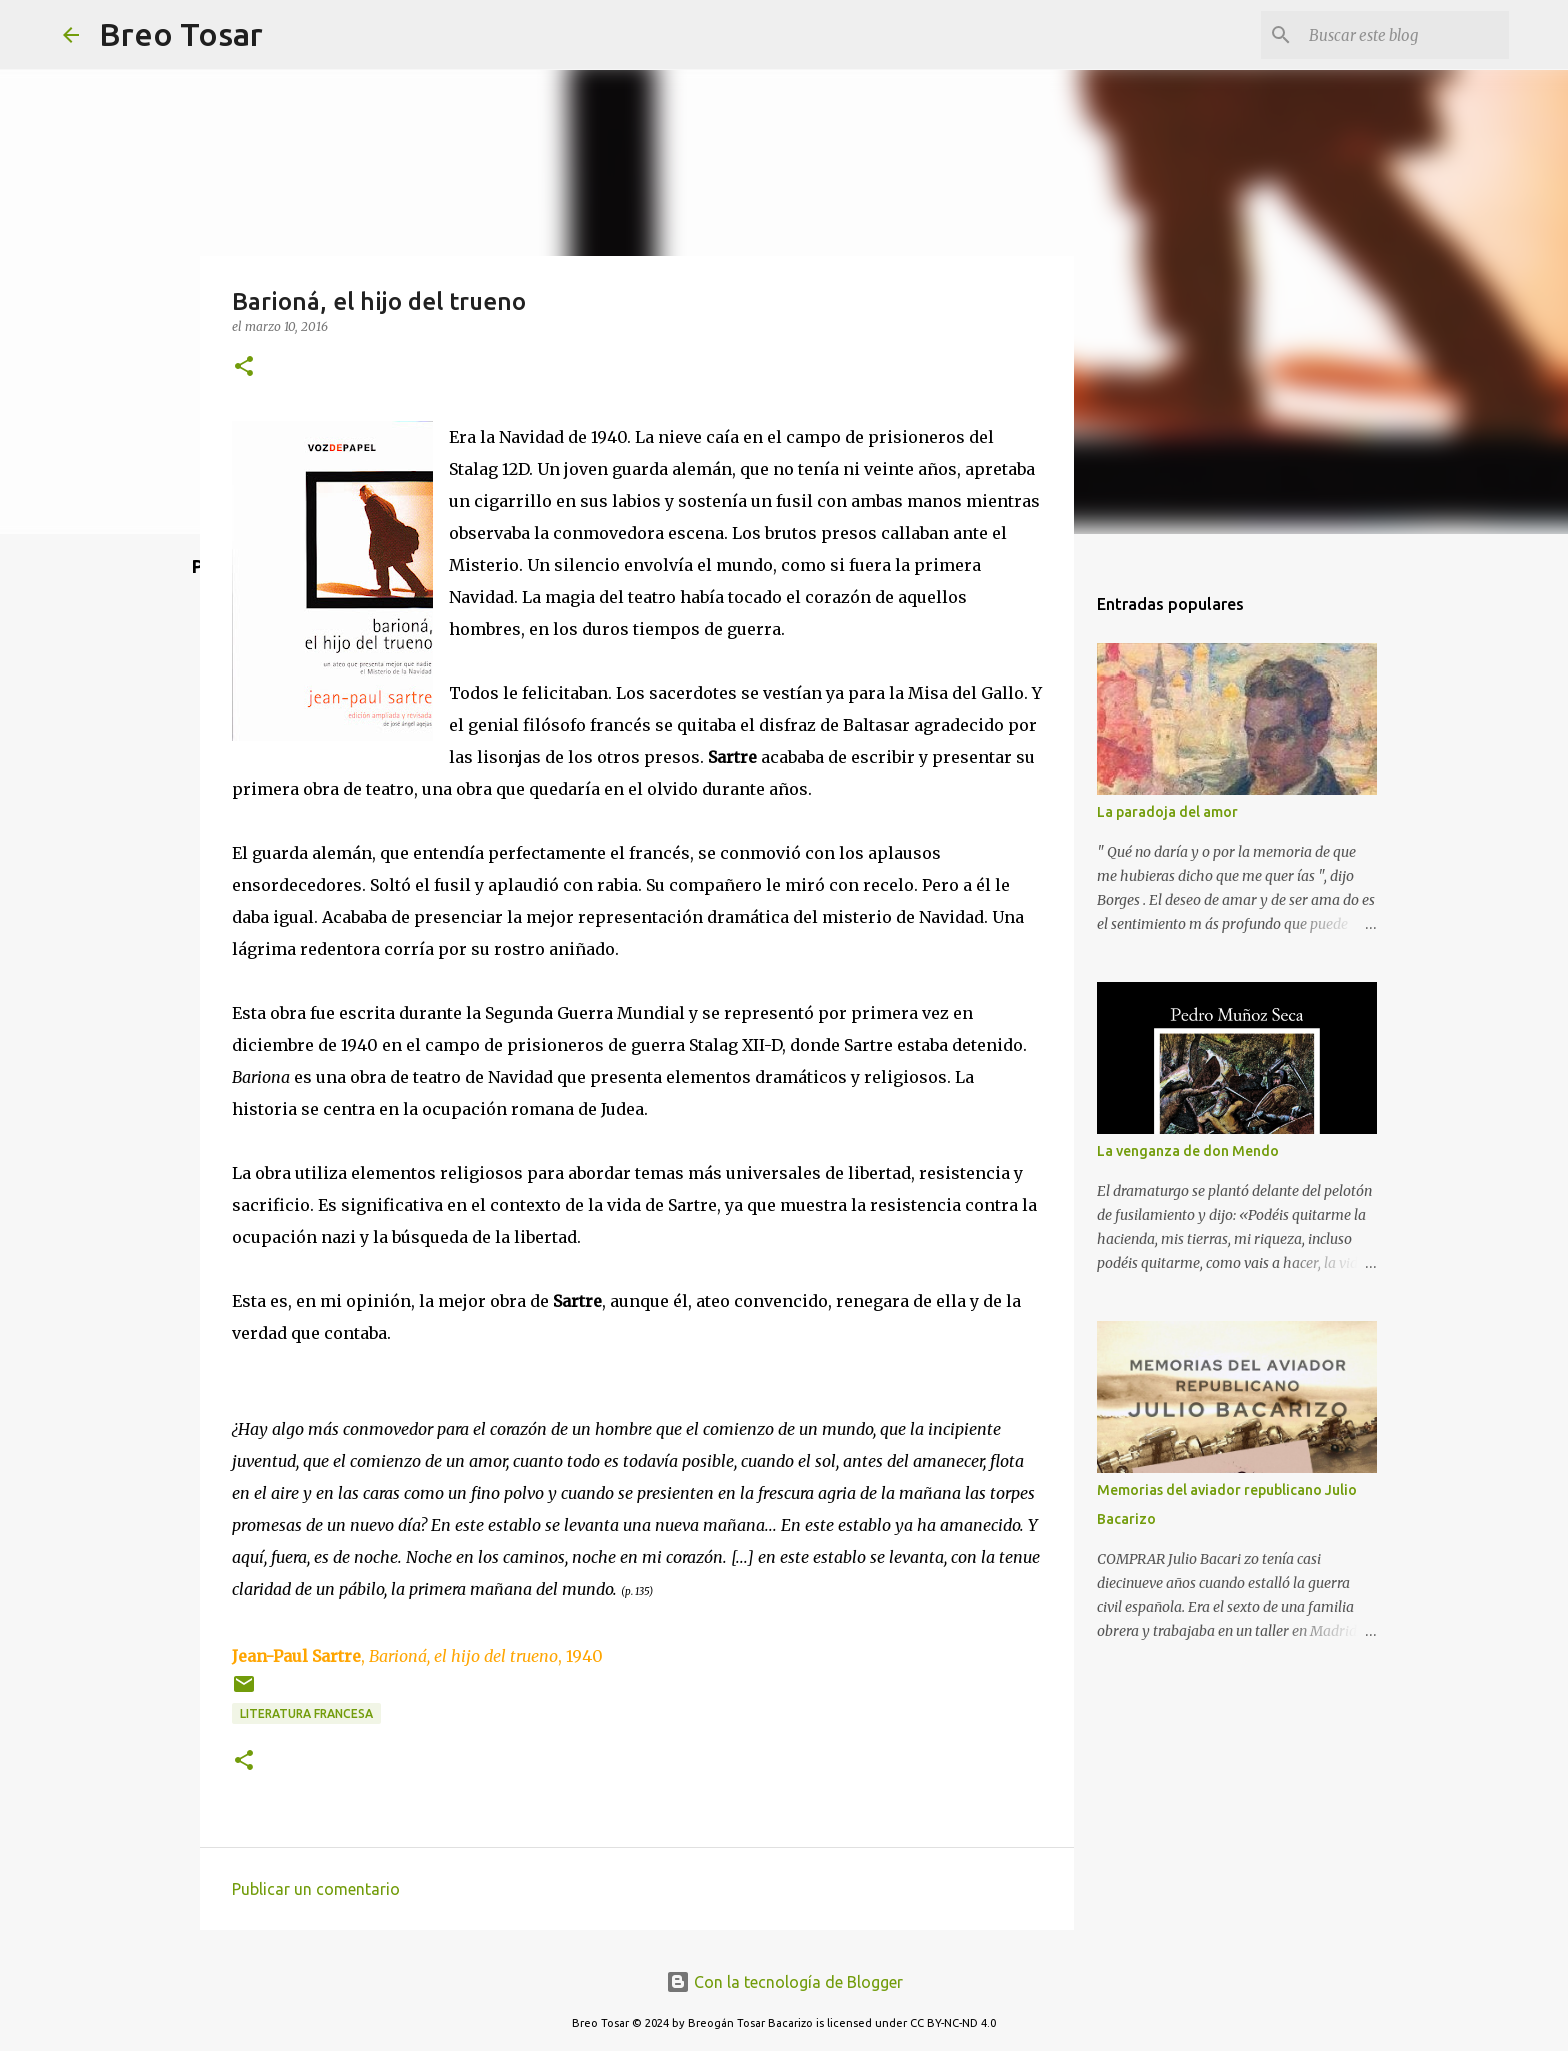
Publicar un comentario (316, 1889)
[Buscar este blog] (1404, 35)
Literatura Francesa (306, 1713)
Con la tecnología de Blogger (784, 1982)
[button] (244, 367)
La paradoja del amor (1167, 812)
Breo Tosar (181, 34)
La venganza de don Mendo (1188, 1151)
